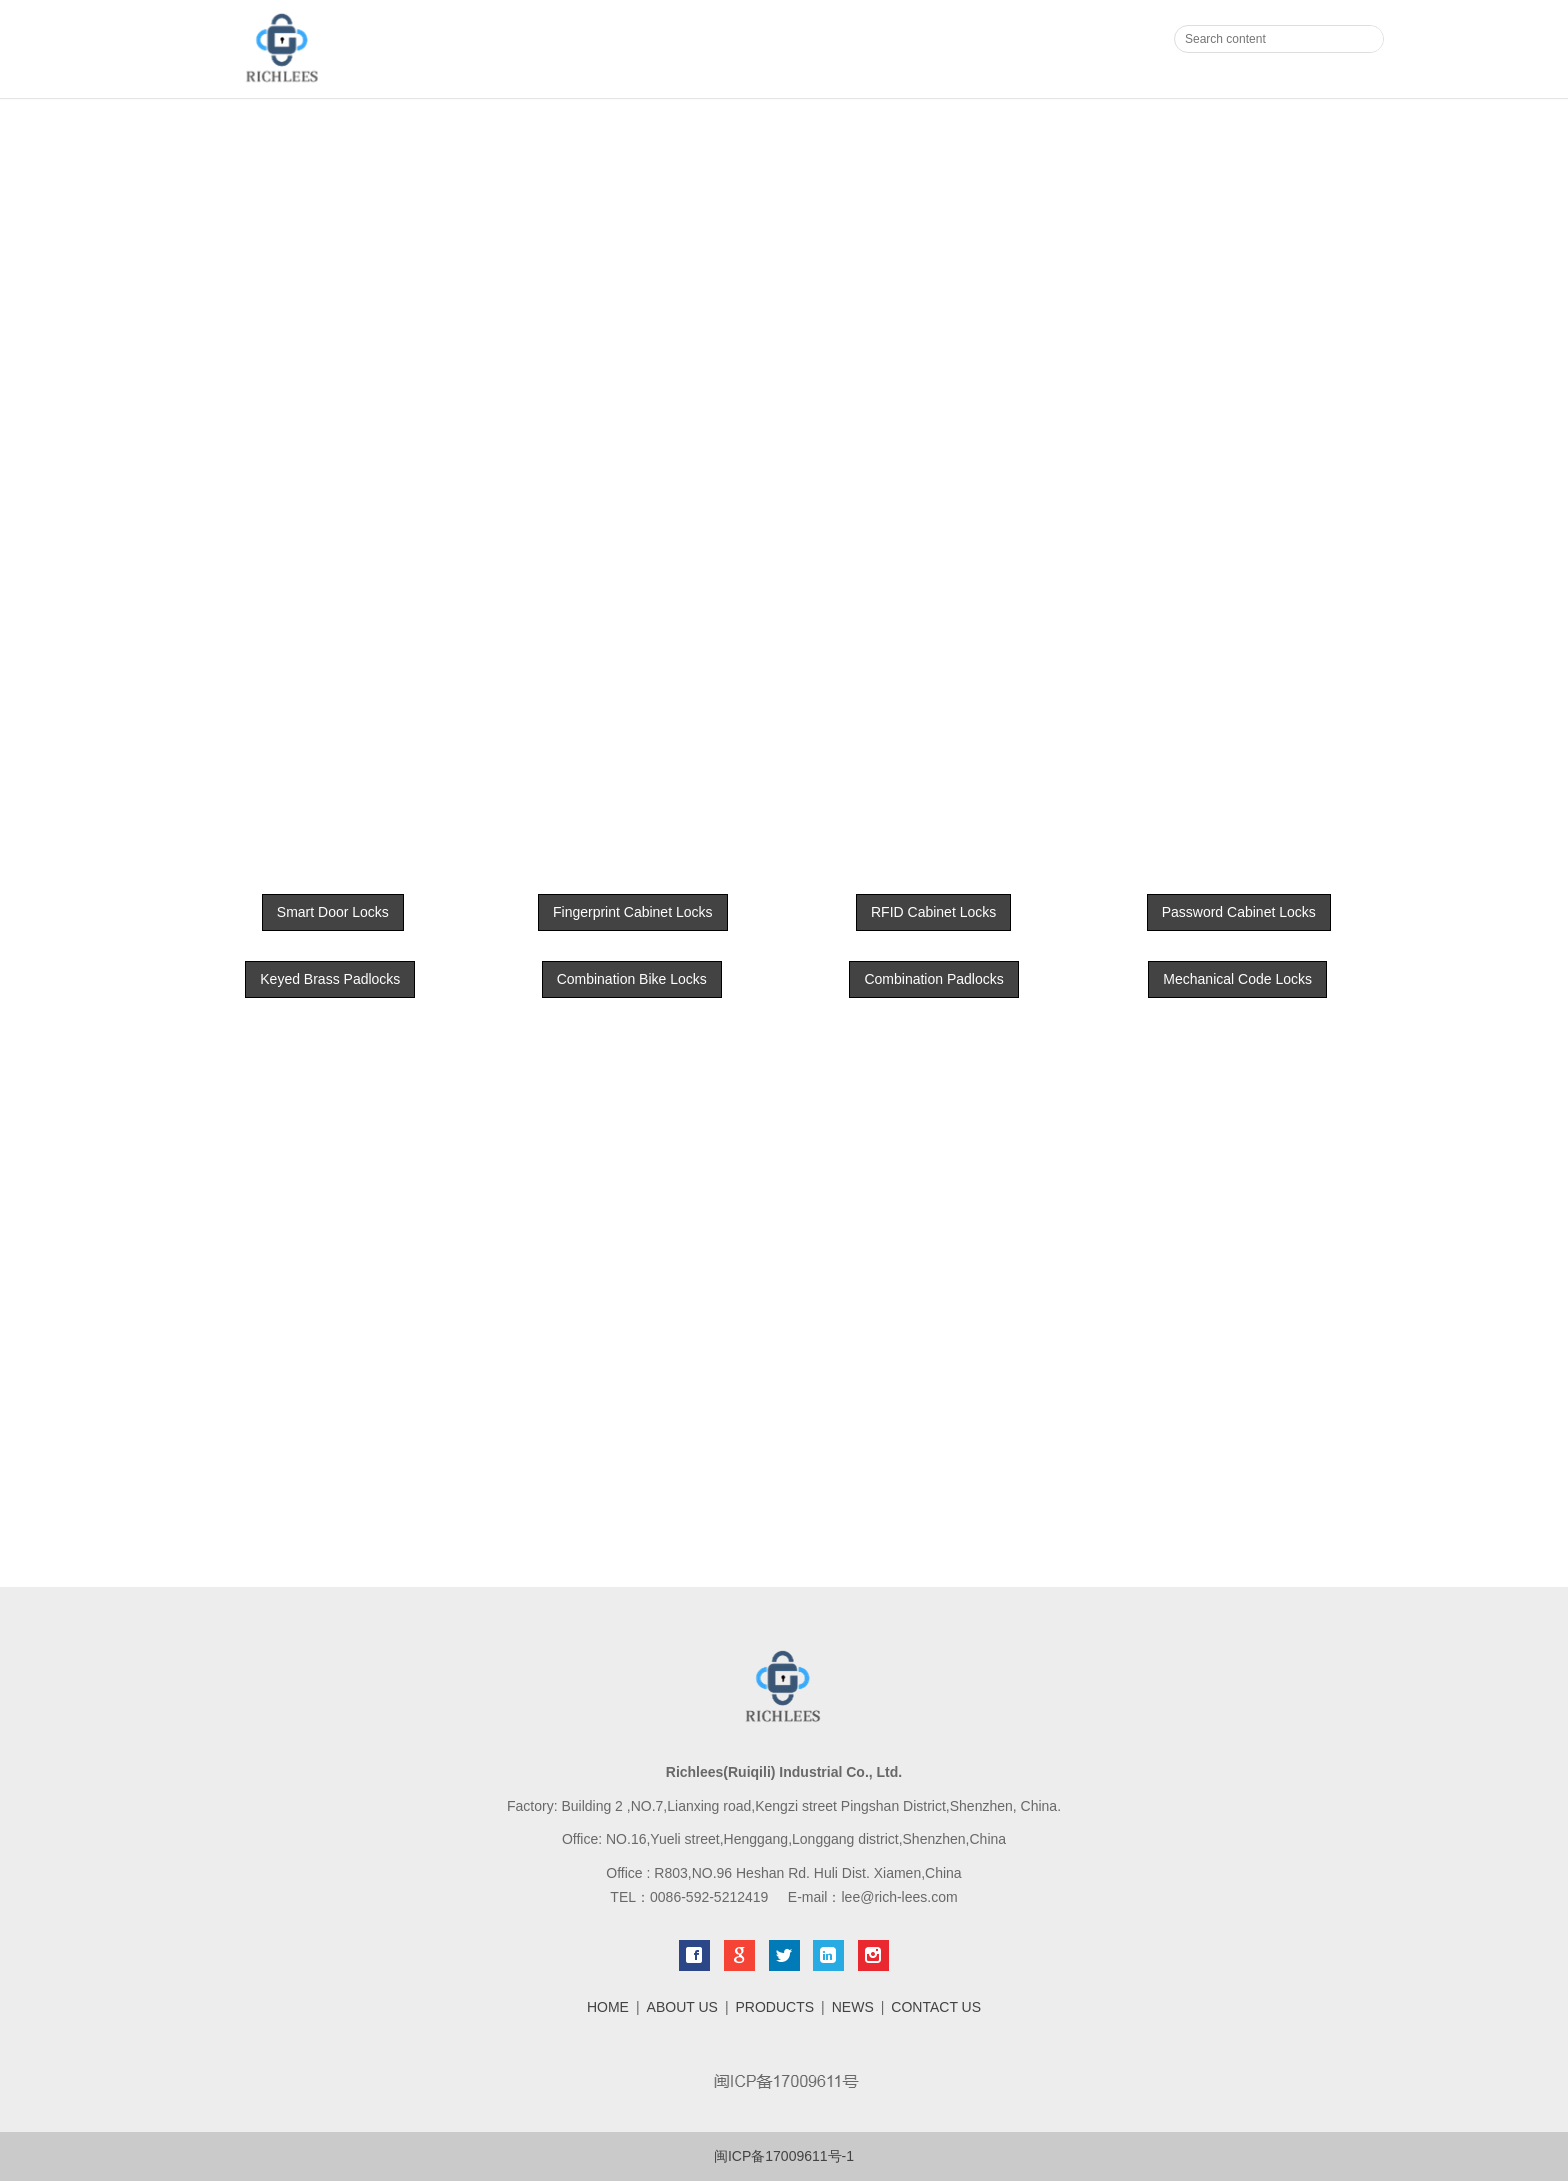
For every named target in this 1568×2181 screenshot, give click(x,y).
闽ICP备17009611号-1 (784, 2156)
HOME (608, 2007)
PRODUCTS (775, 2007)
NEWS (853, 2007)
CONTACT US (936, 2007)
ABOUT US (682, 2007)
